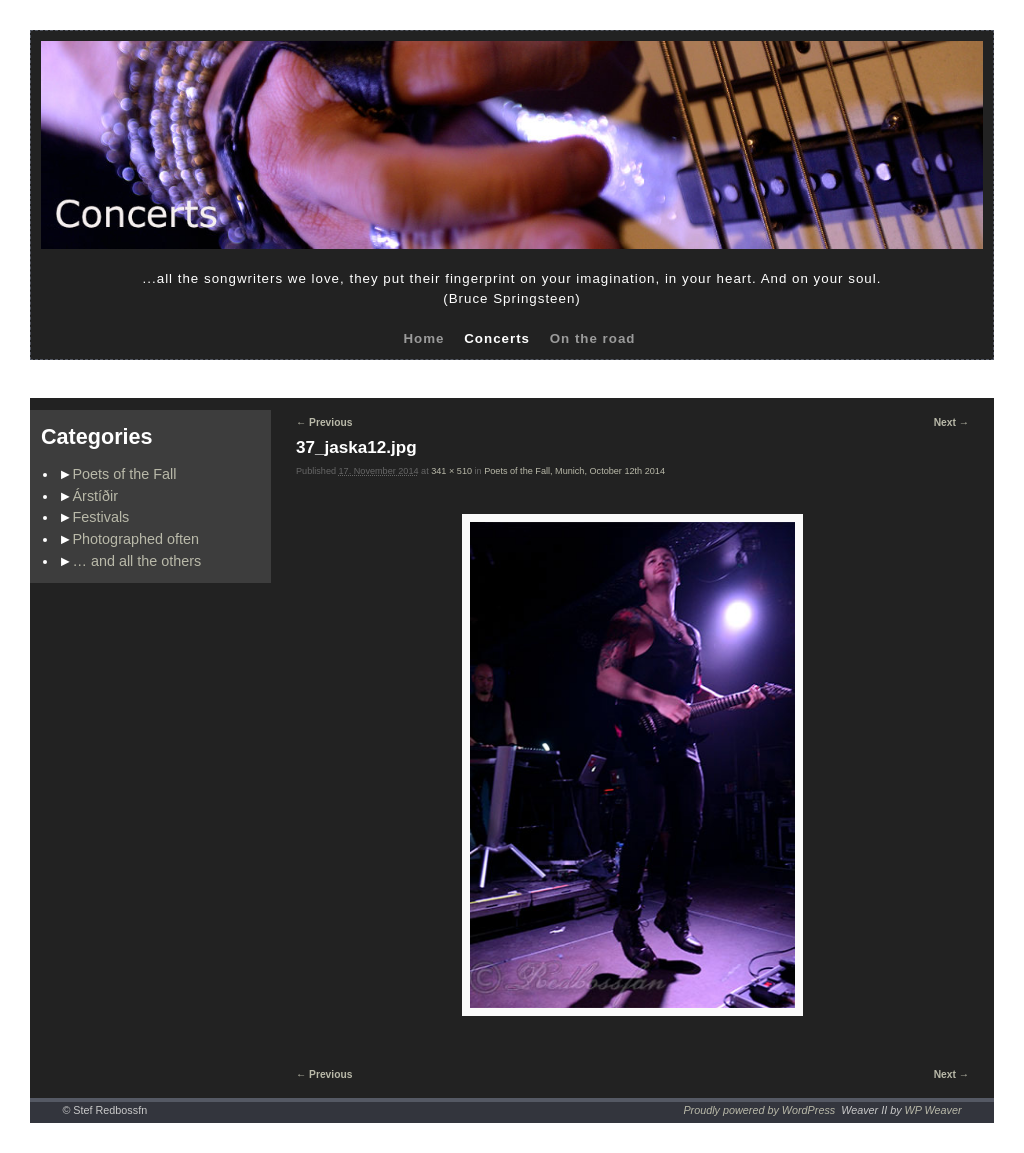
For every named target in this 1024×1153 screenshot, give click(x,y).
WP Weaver (933, 1110)
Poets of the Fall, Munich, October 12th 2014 (574, 471)
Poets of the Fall (125, 474)
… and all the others (137, 561)
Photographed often (136, 539)
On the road (593, 338)
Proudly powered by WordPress (759, 1110)
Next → (951, 422)
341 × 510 (451, 471)
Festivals (101, 517)
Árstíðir (96, 496)
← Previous (324, 422)
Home (423, 338)
